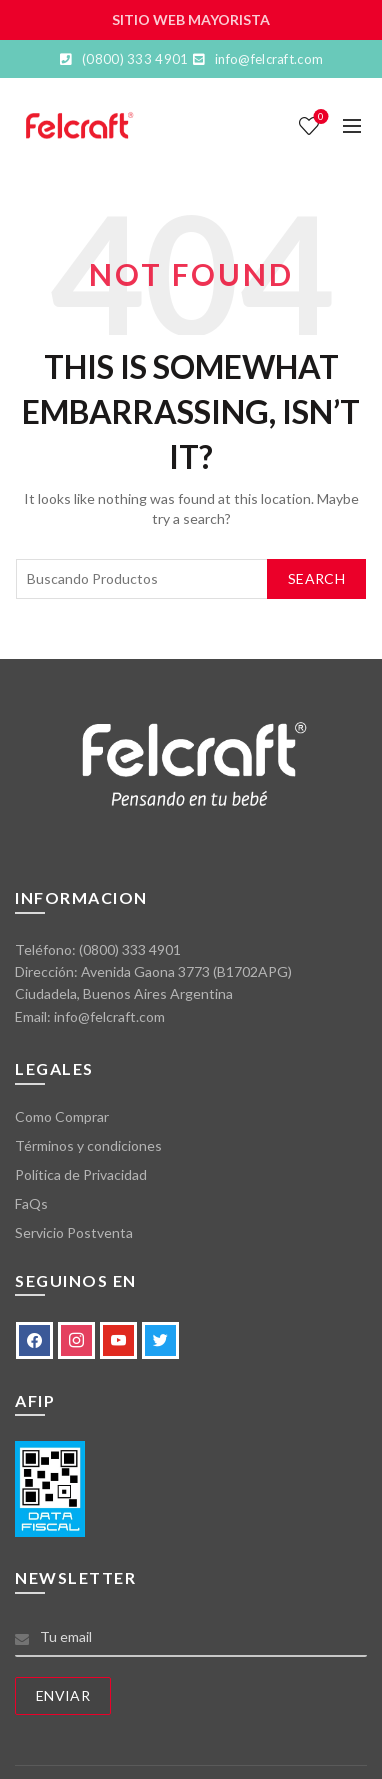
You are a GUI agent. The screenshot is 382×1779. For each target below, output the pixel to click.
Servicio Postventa (74, 1232)
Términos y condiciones (88, 1145)
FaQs (31, 1203)
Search (316, 578)
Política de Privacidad (81, 1174)
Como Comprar (62, 1116)
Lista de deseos (319, 117)
